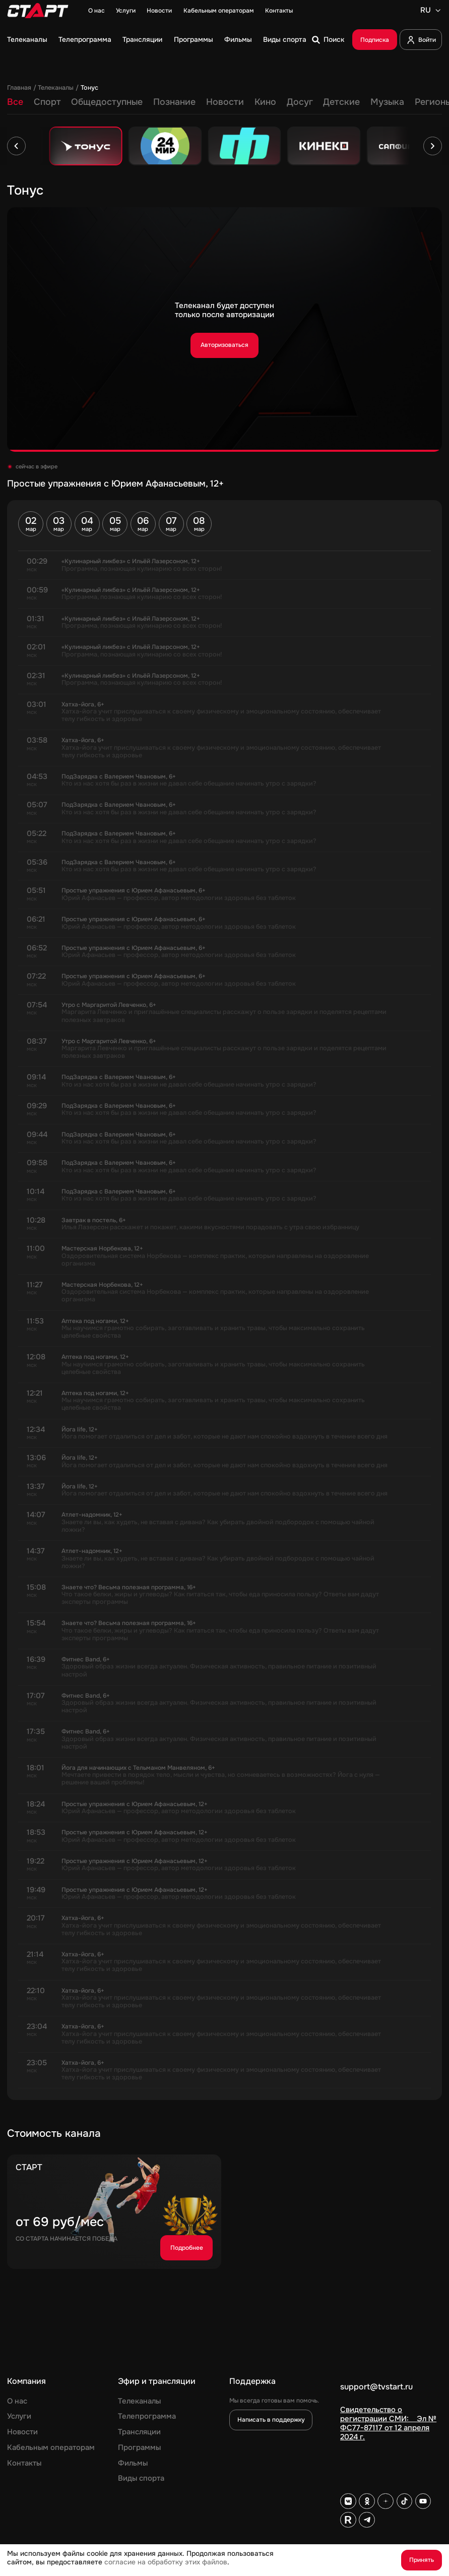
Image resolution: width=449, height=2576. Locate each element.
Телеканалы (27, 40)
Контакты (279, 10)
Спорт (47, 102)
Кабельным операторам (218, 10)
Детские (341, 102)
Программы (193, 40)
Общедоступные (107, 102)
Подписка (374, 40)
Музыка (387, 102)
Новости (159, 10)
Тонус (89, 88)
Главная (19, 88)
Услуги (126, 10)
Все (15, 102)
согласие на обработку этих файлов (165, 2562)
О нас (96, 10)
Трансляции (142, 40)
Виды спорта (284, 40)
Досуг (300, 102)
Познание (174, 102)
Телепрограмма (84, 40)
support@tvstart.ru (376, 2387)
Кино (265, 102)
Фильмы (238, 40)
